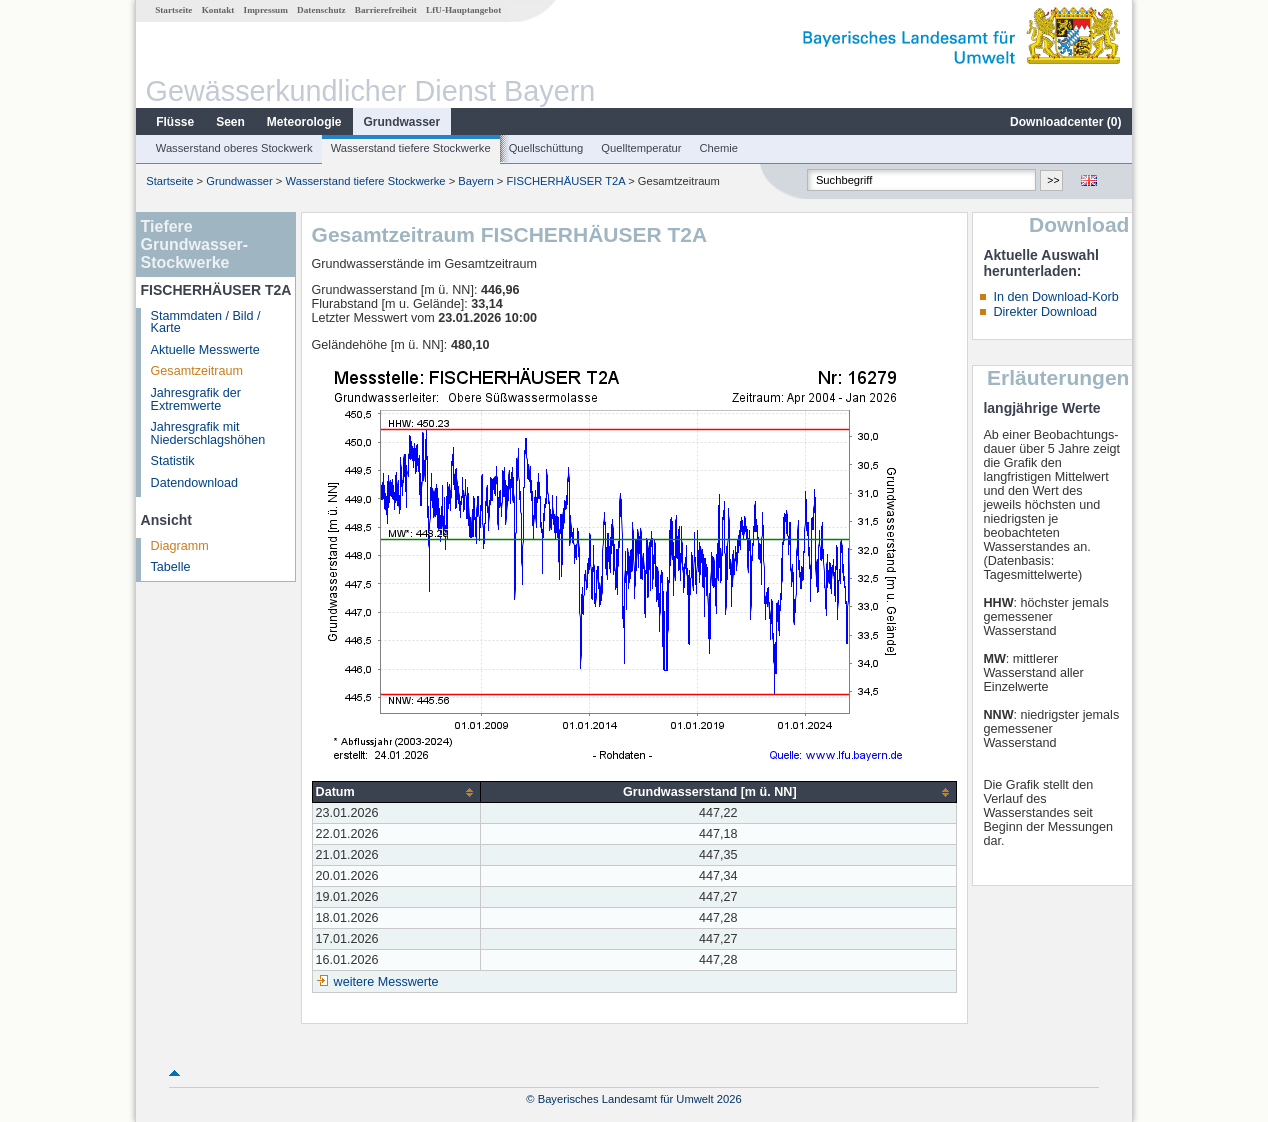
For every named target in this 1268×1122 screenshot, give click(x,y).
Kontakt (218, 10)
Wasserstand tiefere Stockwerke (411, 148)
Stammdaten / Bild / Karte (206, 322)
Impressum (266, 10)
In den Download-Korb (1055, 297)
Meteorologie (304, 122)
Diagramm (180, 546)
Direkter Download (1045, 312)
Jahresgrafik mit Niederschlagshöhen (208, 433)
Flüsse (175, 122)
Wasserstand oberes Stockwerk (234, 148)
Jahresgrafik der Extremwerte (196, 399)
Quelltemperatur (641, 148)
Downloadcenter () (1065, 122)
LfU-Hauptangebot (463, 10)
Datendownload (195, 483)
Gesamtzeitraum (197, 371)
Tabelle (171, 567)
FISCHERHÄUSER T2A (566, 181)
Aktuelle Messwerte (205, 350)
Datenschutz (321, 10)
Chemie (719, 148)
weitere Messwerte (386, 982)
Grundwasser (402, 122)
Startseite (173, 10)
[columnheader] (396, 792)
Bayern (475, 181)
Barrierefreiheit (386, 10)
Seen (230, 122)
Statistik (173, 461)
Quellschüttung (546, 148)
